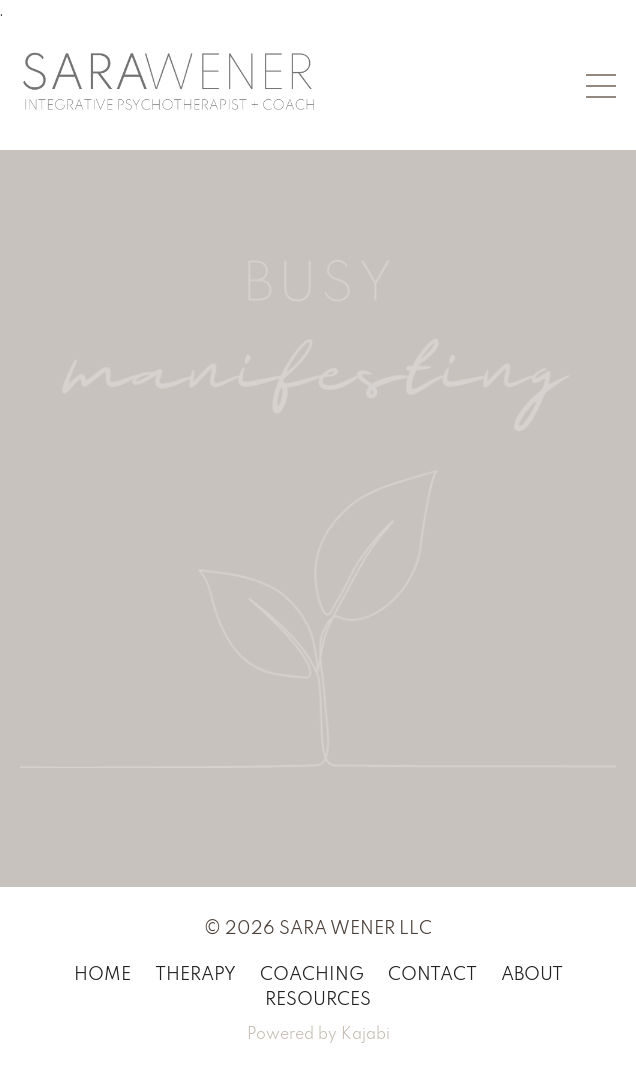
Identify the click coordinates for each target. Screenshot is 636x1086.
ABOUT (532, 975)
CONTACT (432, 975)
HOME (102, 975)
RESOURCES (318, 1000)
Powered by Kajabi (318, 1035)
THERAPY (195, 975)
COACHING (312, 975)
